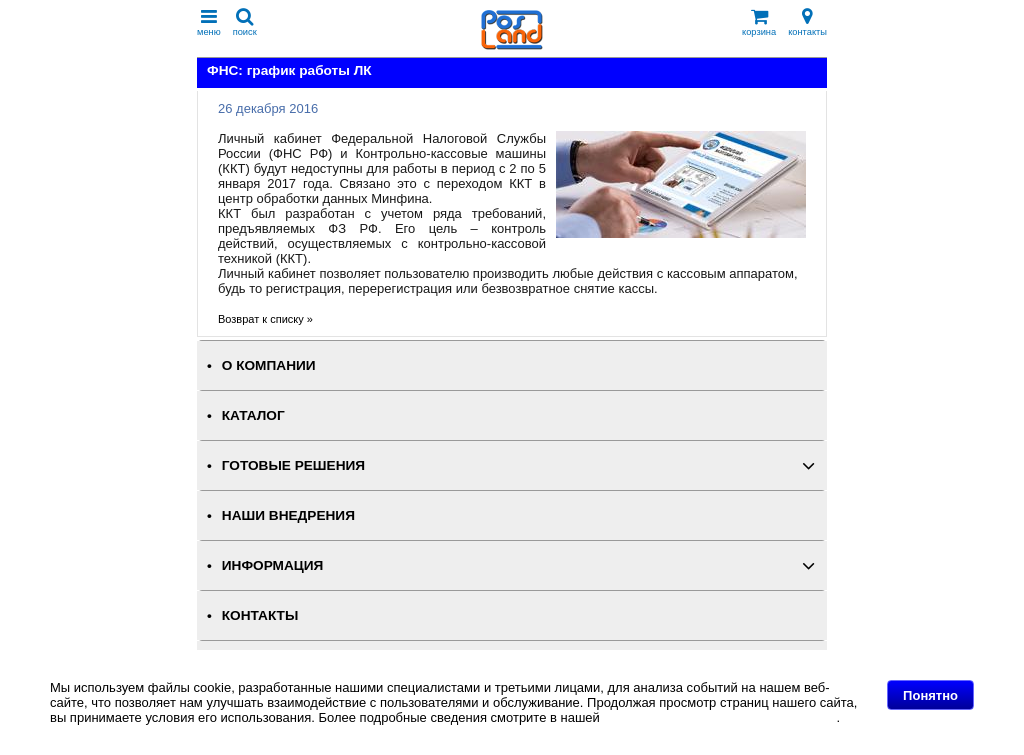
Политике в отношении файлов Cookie (719, 717)
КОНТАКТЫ (260, 615)
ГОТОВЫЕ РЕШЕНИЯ (293, 465)
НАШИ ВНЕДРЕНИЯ (288, 515)
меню (209, 22)
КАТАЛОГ (253, 415)
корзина (759, 22)
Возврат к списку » (265, 319)
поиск (245, 22)
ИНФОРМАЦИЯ (273, 565)
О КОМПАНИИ (269, 365)
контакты (807, 22)
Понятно (930, 695)
